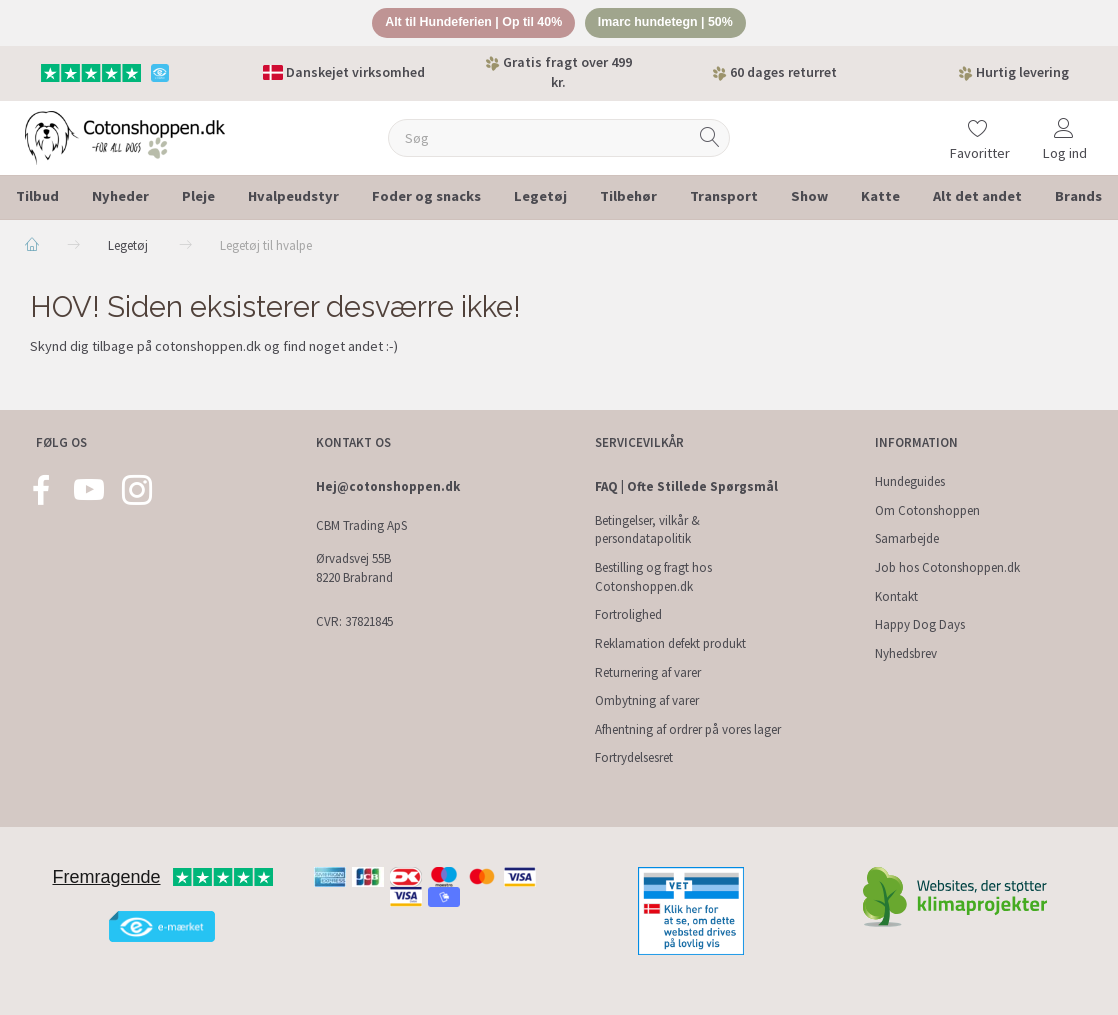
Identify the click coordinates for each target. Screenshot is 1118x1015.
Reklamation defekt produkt (670, 643)
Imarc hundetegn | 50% (671, 23)
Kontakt (896, 596)
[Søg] (710, 139)
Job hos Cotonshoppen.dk (947, 567)
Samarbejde (907, 539)
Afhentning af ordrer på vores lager (688, 729)
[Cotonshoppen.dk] (125, 137)
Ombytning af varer (647, 700)
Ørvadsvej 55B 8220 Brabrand (354, 569)
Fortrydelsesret (634, 758)
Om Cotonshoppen (927, 510)
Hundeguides (910, 481)
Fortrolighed (628, 615)
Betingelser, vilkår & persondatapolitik (647, 530)
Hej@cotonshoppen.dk (388, 486)
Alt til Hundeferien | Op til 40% (469, 23)
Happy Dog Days (920, 625)
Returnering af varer (648, 672)
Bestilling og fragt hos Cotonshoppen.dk (653, 577)
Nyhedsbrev (906, 653)
